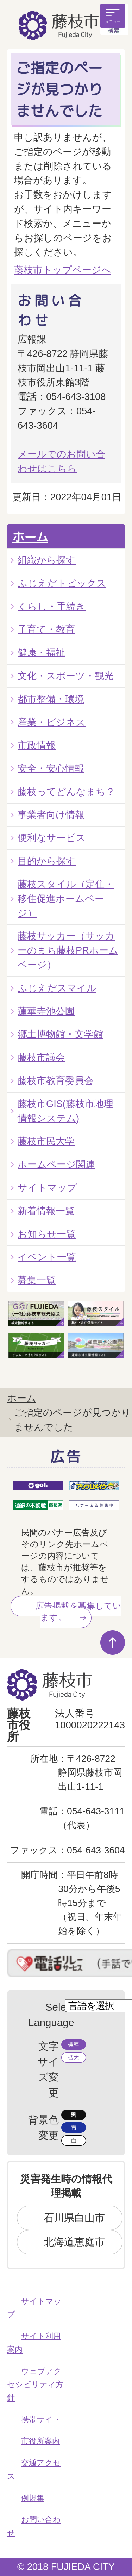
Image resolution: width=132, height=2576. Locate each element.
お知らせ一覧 (47, 1234)
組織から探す (47, 559)
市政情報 (37, 745)
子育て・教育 (46, 629)
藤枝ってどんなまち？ (66, 791)
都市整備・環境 (51, 698)
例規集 (32, 2498)
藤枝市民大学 (46, 1141)
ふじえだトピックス (62, 583)
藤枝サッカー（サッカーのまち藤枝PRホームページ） (68, 950)
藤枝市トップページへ (62, 269)
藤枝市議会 (41, 1057)
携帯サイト (41, 2419)
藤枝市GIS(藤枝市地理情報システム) (65, 1111)
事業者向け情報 (51, 814)
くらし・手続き (52, 606)
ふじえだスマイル (57, 987)
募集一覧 (37, 1280)
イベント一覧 (47, 1256)
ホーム (30, 536)
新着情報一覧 (46, 1210)
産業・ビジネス (52, 722)
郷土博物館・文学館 (60, 1034)
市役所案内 (40, 2441)
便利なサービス (52, 837)
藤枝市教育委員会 (56, 1080)
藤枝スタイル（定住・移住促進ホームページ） (66, 898)
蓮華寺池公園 (46, 1011)
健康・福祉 (41, 652)
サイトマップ (47, 1187)
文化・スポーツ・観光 (66, 675)
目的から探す (47, 860)
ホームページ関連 (56, 1164)
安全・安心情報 (51, 768)
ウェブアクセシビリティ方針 (35, 2384)
